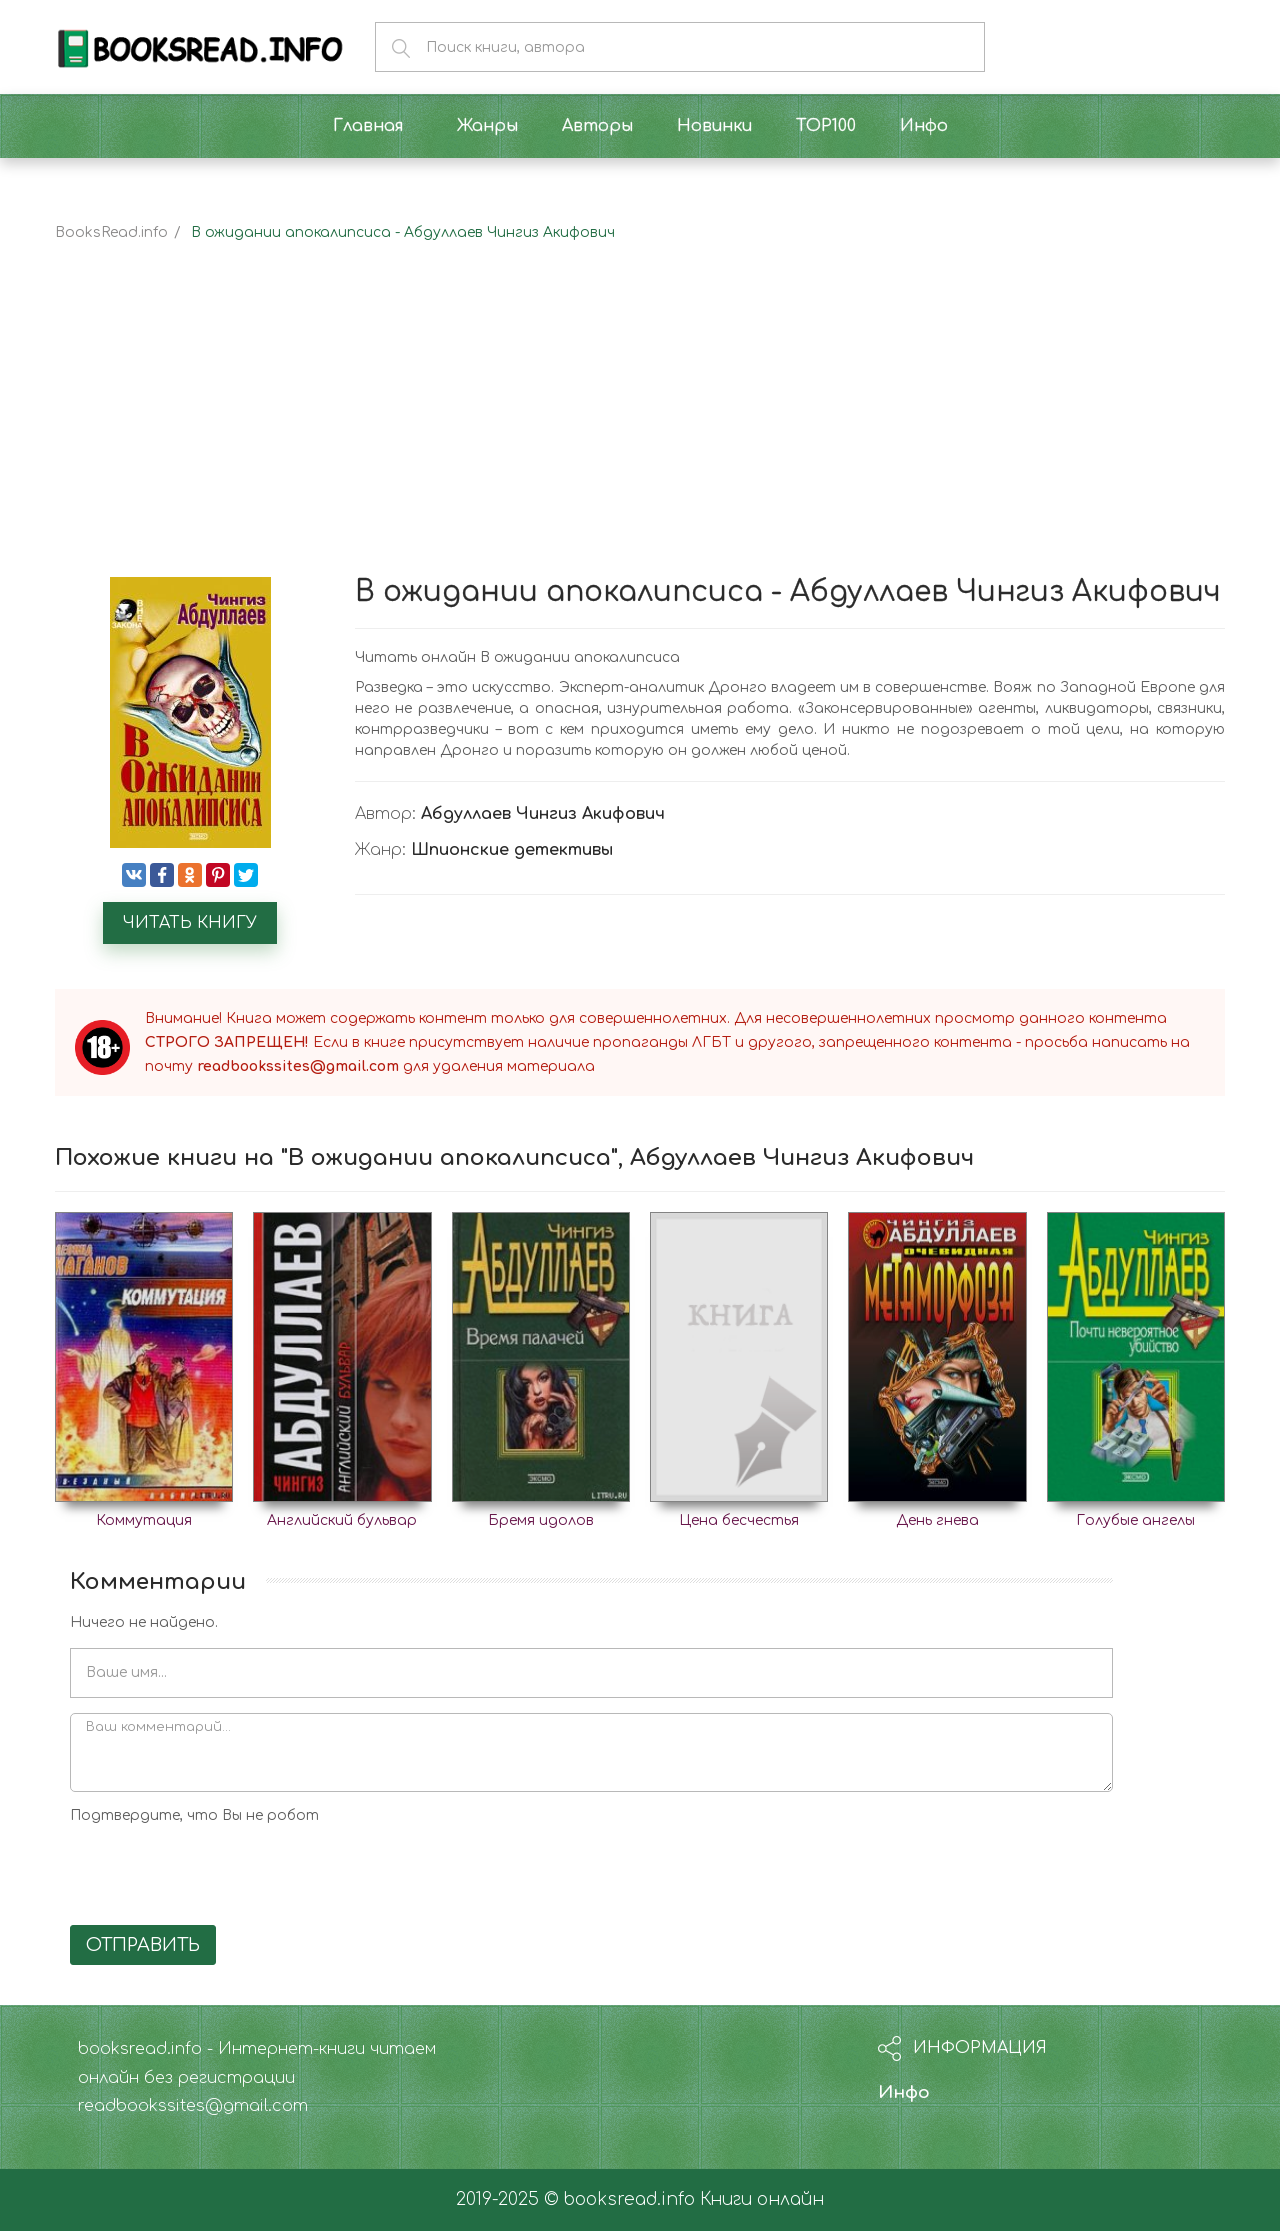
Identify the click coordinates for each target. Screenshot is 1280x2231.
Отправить (143, 1945)
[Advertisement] (640, 427)
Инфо (904, 2092)
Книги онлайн (762, 2199)
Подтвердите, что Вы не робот (194, 1815)
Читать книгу (190, 923)
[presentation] (222, 1871)
